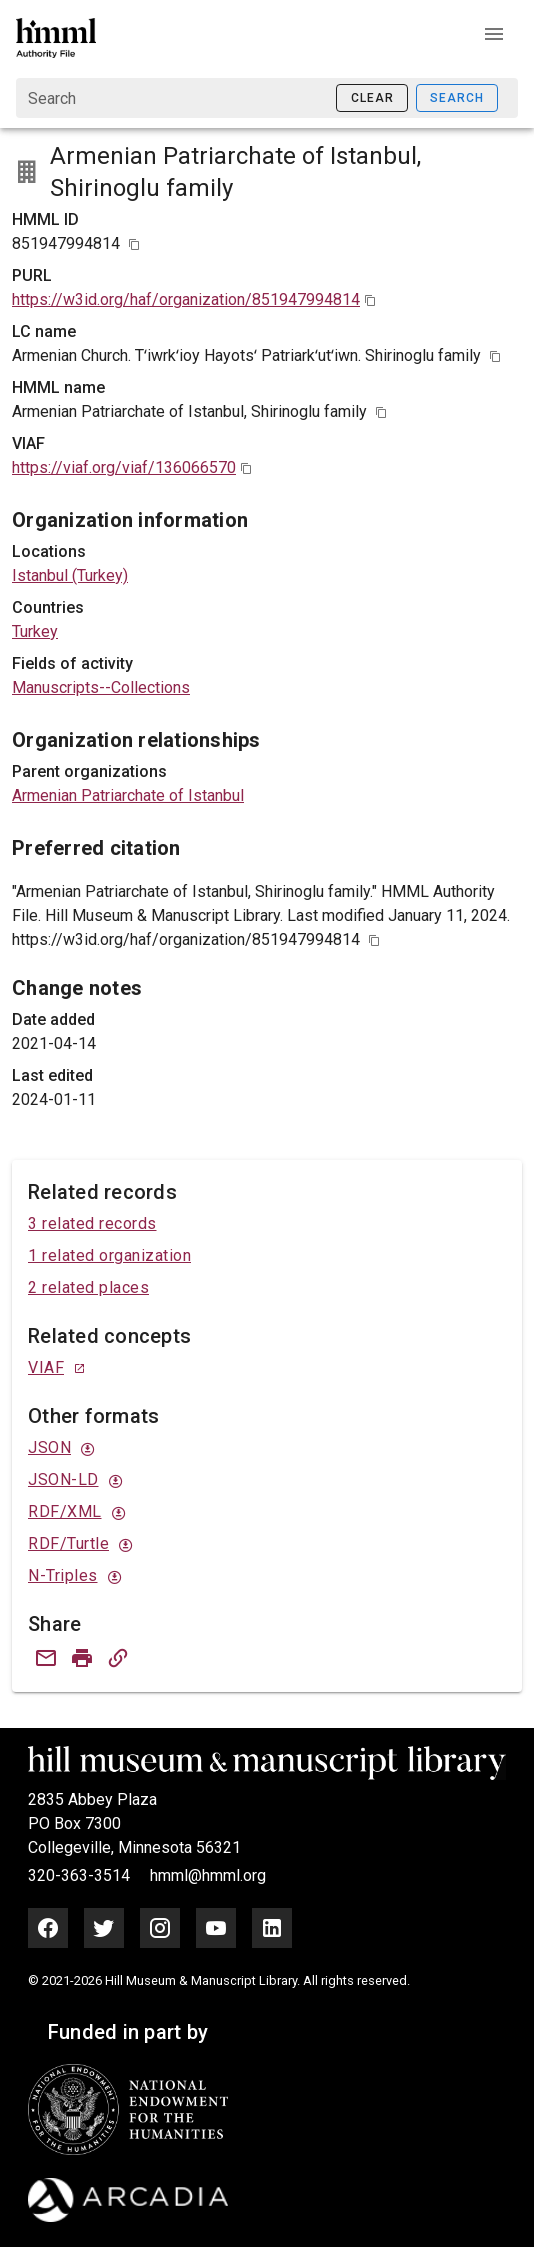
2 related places (88, 1287)
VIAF (46, 1367)
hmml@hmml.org (208, 1875)
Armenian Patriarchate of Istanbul (128, 795)
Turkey (35, 631)
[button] (494, 34)
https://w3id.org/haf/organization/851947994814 (186, 299)
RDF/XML (65, 1511)
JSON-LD (63, 1479)
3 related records (92, 1223)
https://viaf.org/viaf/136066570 (124, 467)
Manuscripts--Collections (101, 687)
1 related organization (109, 1255)
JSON (49, 1447)
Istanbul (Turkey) (70, 575)
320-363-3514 (81, 1875)
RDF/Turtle (68, 1543)
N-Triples (63, 1575)
